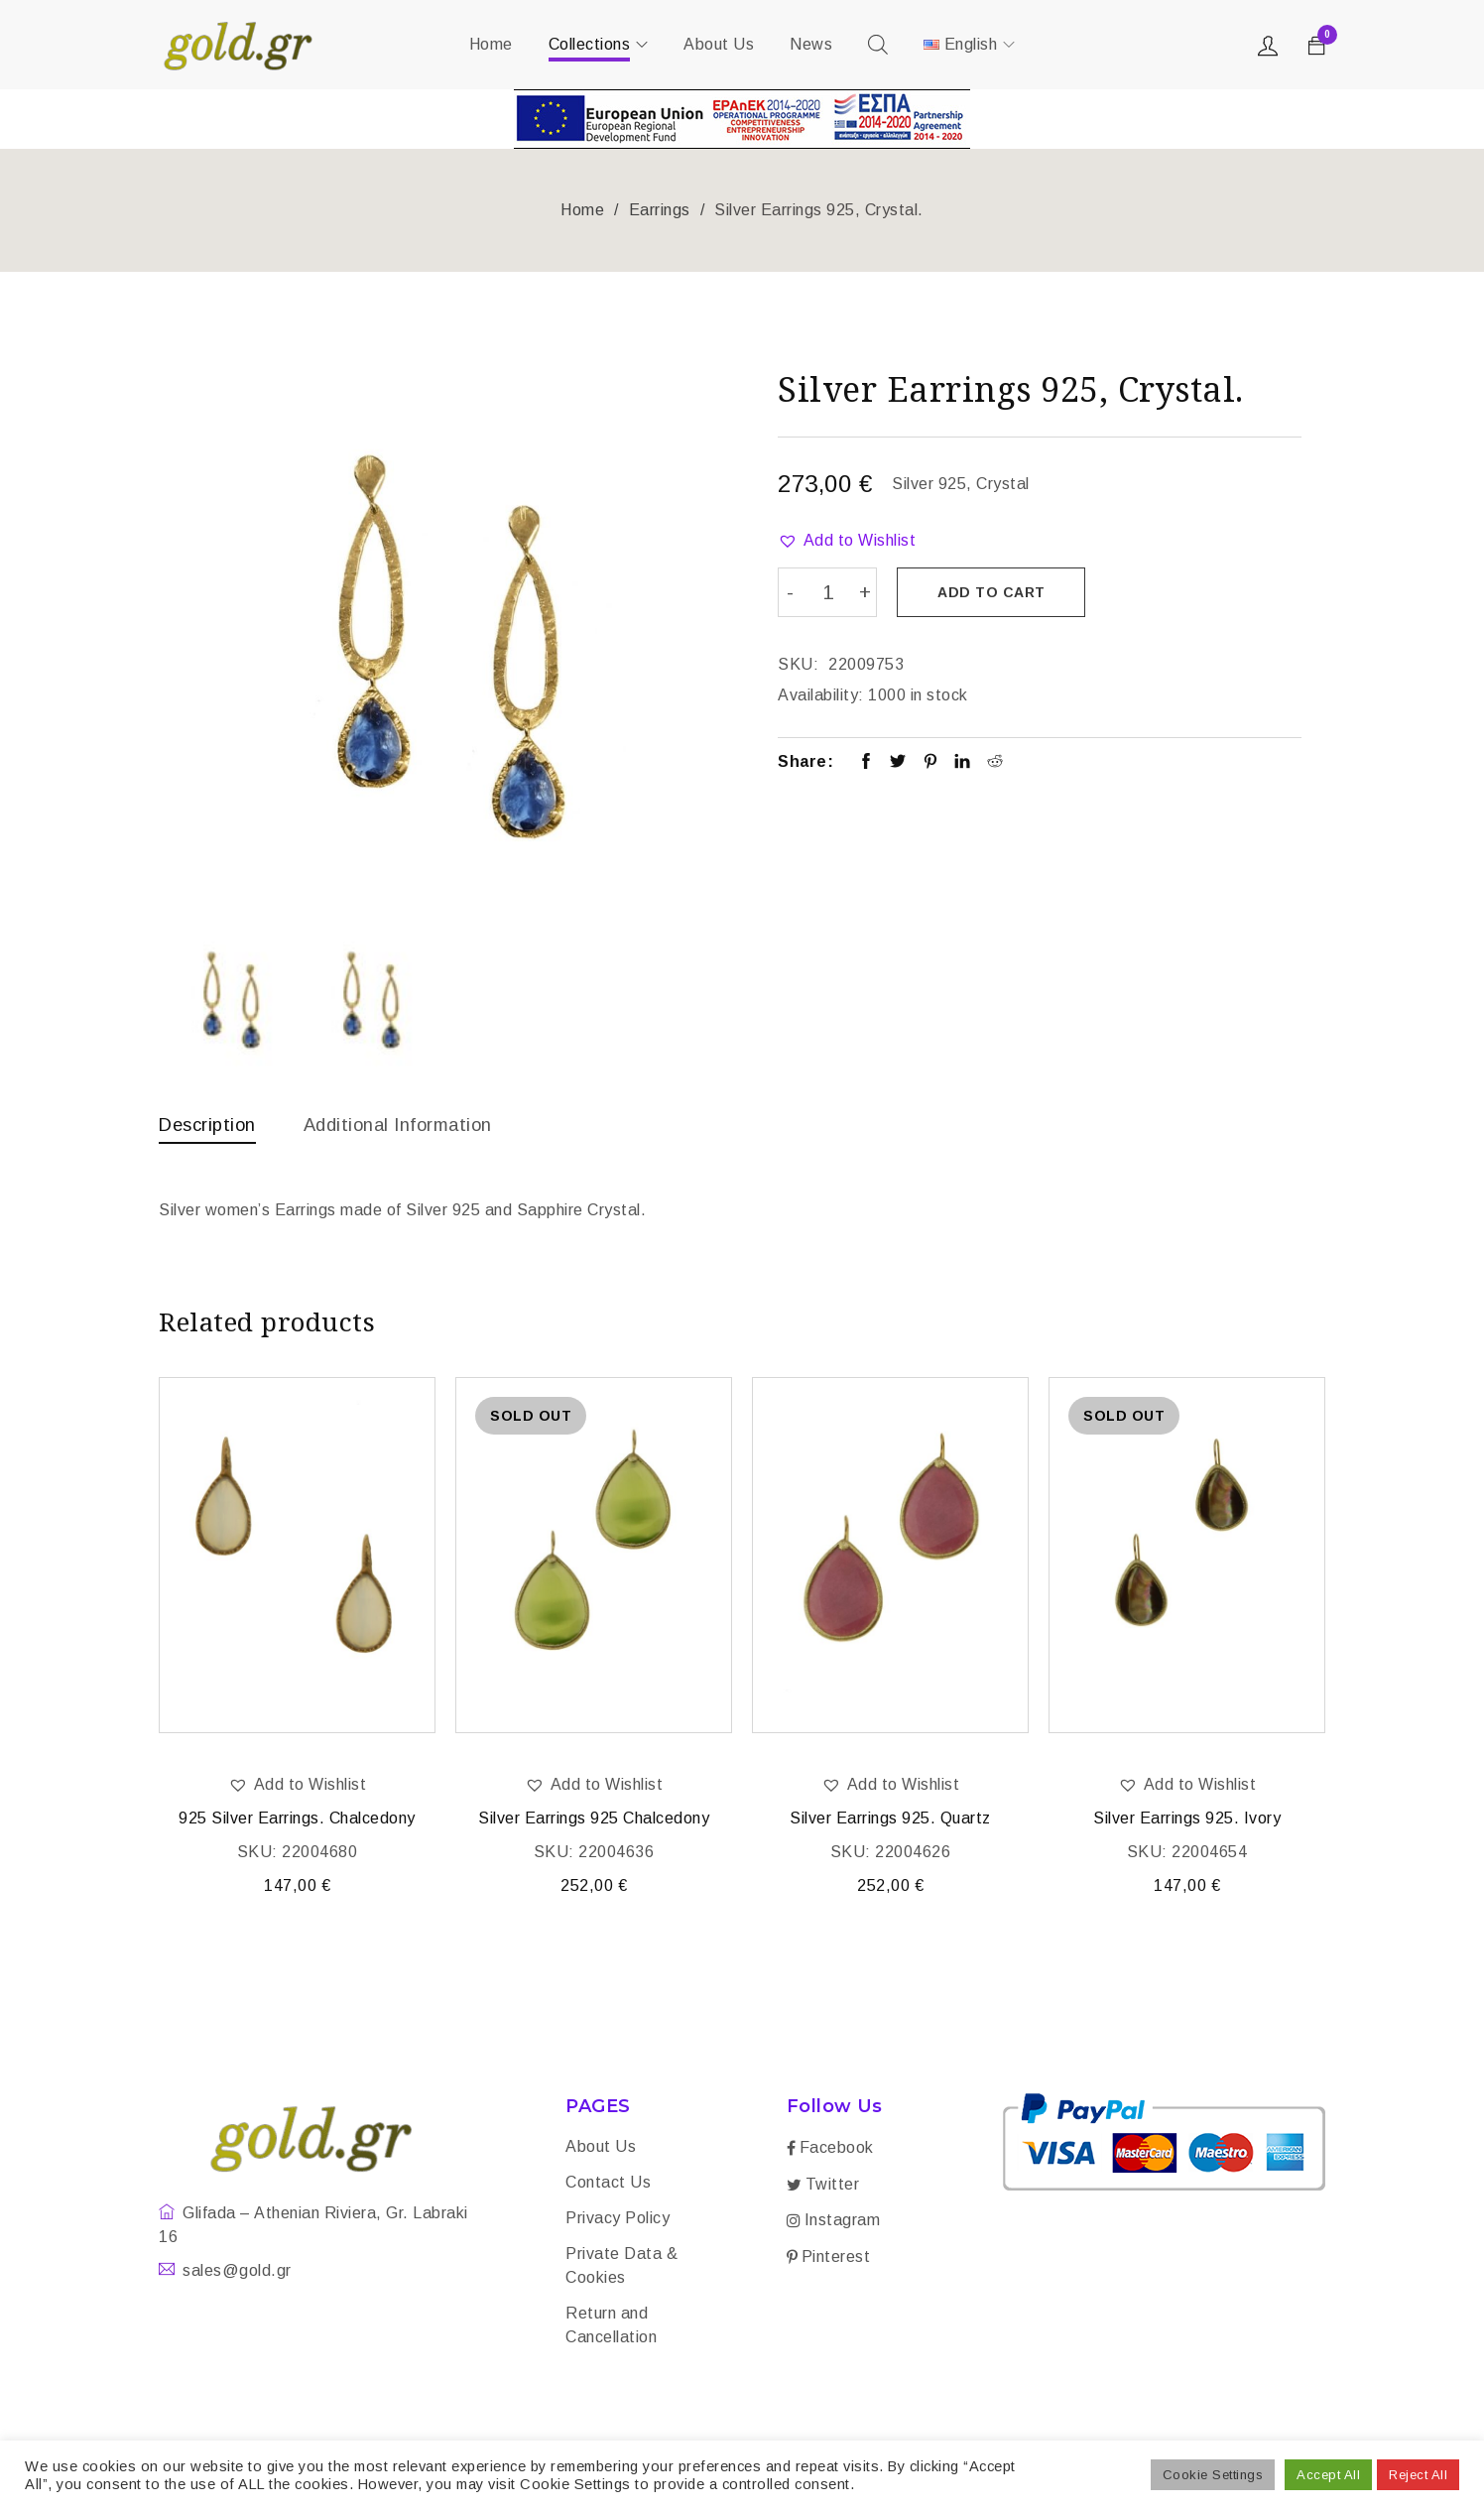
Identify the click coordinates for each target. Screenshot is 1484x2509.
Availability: (821, 692)
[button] (847, 541)
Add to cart (996, 592)
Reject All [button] (1418, 2474)
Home (582, 209)
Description (212, 1124)
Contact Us (608, 2186)
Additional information (416, 1124)
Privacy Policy (617, 2221)
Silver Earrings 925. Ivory (1187, 1822)
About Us (600, 2150)
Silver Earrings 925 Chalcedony (593, 1822)
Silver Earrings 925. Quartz (890, 1822)
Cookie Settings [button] (1213, 2474)
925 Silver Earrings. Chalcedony (297, 1822)
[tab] (212, 1129)
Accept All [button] (1328, 2474)
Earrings (659, 209)
